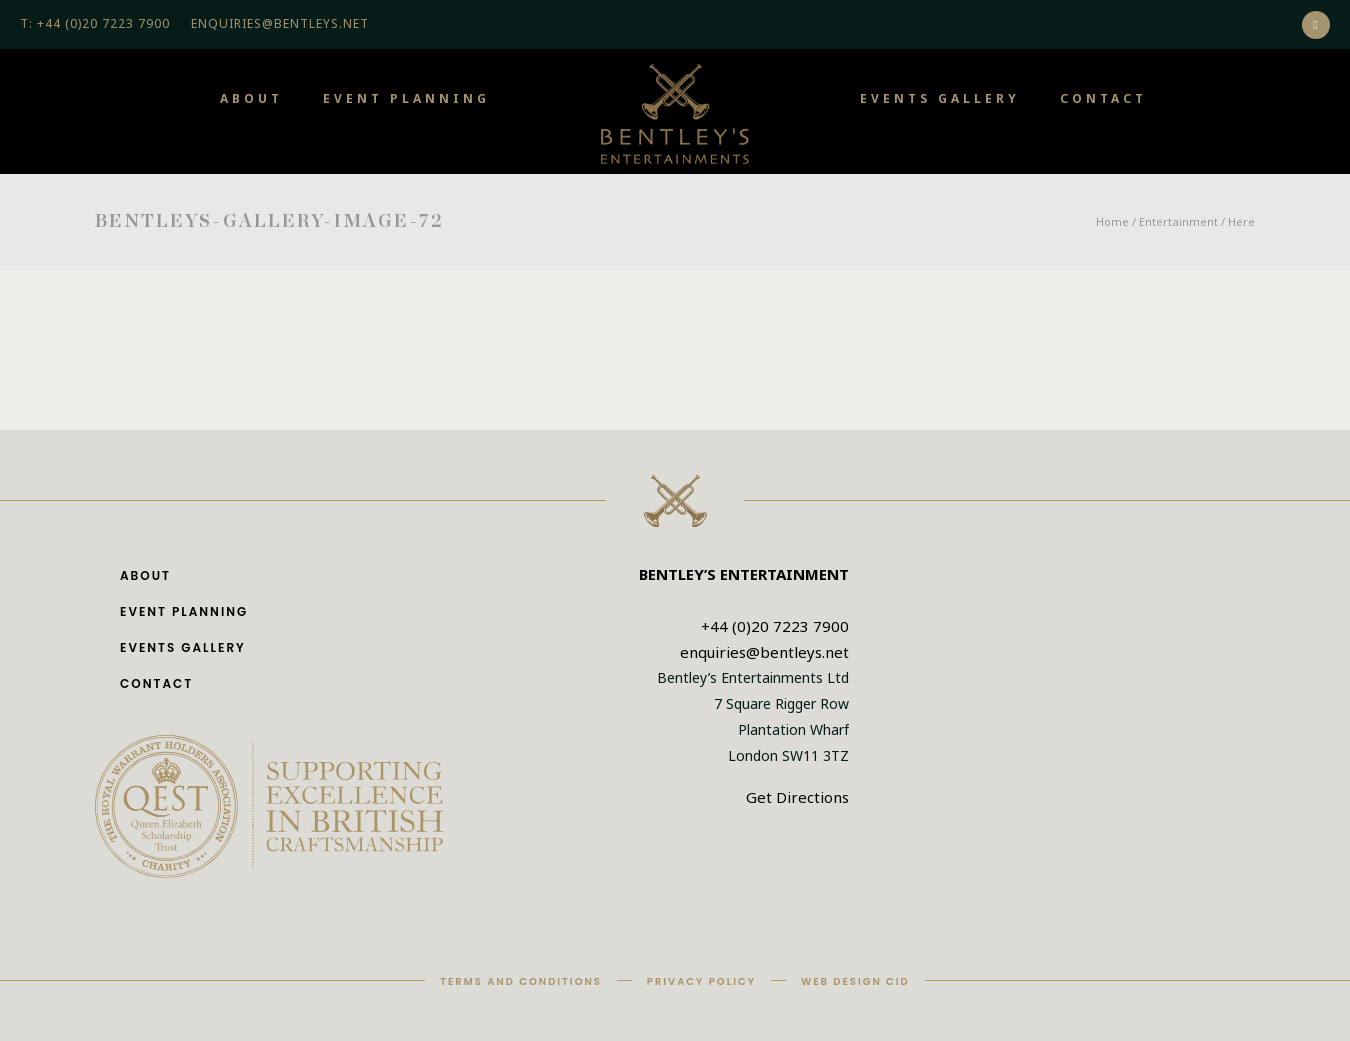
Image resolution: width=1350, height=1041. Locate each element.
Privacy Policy (701, 981)
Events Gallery (940, 98)
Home (1112, 221)
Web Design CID (855, 981)
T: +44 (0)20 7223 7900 (95, 23)
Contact (1103, 98)
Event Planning (406, 98)
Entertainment (1178, 221)
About (251, 98)
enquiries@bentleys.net (764, 652)
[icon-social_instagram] (1316, 25)
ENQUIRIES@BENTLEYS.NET (280, 23)
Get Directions (797, 797)
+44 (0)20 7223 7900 (775, 626)
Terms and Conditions (521, 981)
